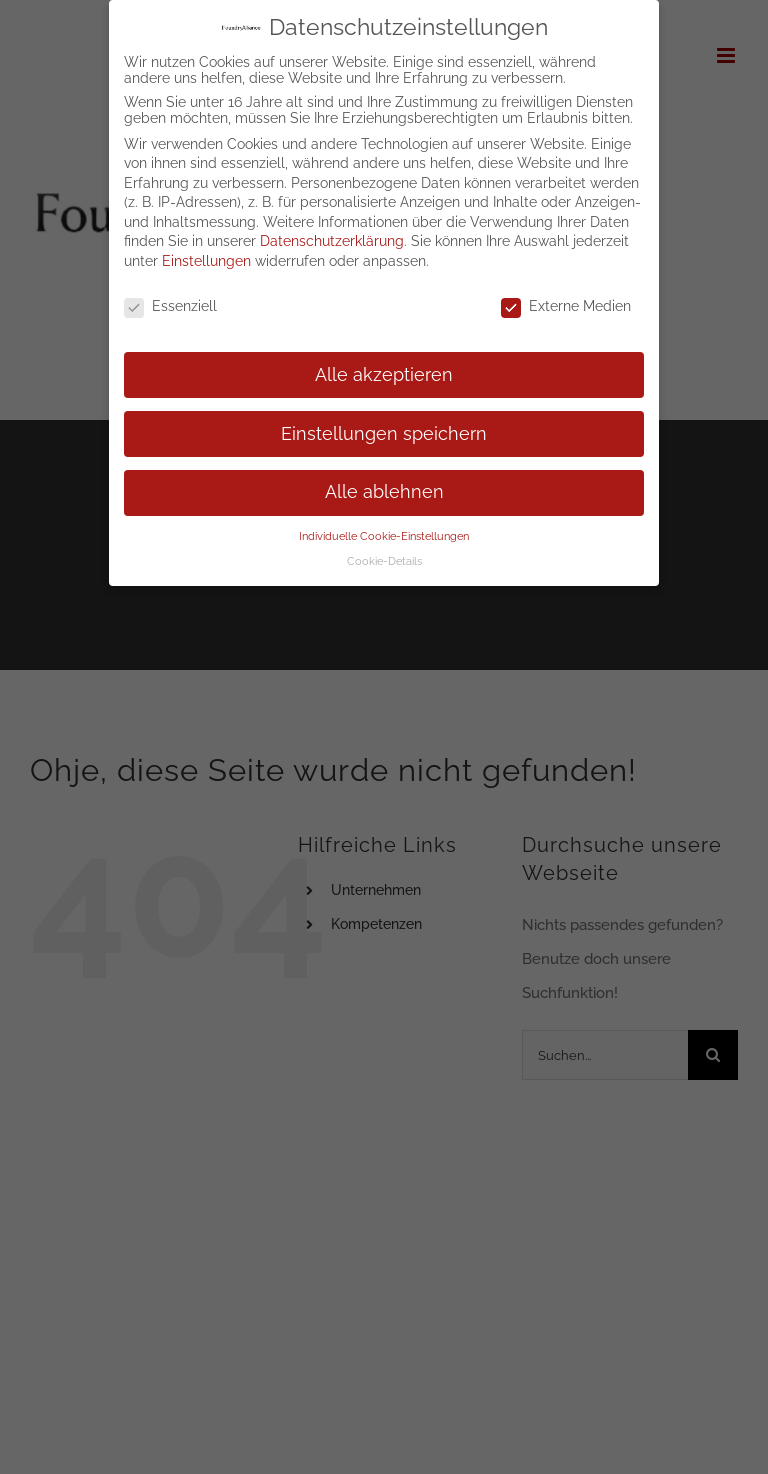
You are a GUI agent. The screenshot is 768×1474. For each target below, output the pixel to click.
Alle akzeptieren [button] (384, 375)
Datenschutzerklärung (332, 241)
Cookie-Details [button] (384, 561)
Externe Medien (566, 306)
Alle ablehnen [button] (384, 492)
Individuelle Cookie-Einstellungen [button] (384, 536)
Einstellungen (206, 261)
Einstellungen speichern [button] (384, 434)
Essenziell (170, 306)
